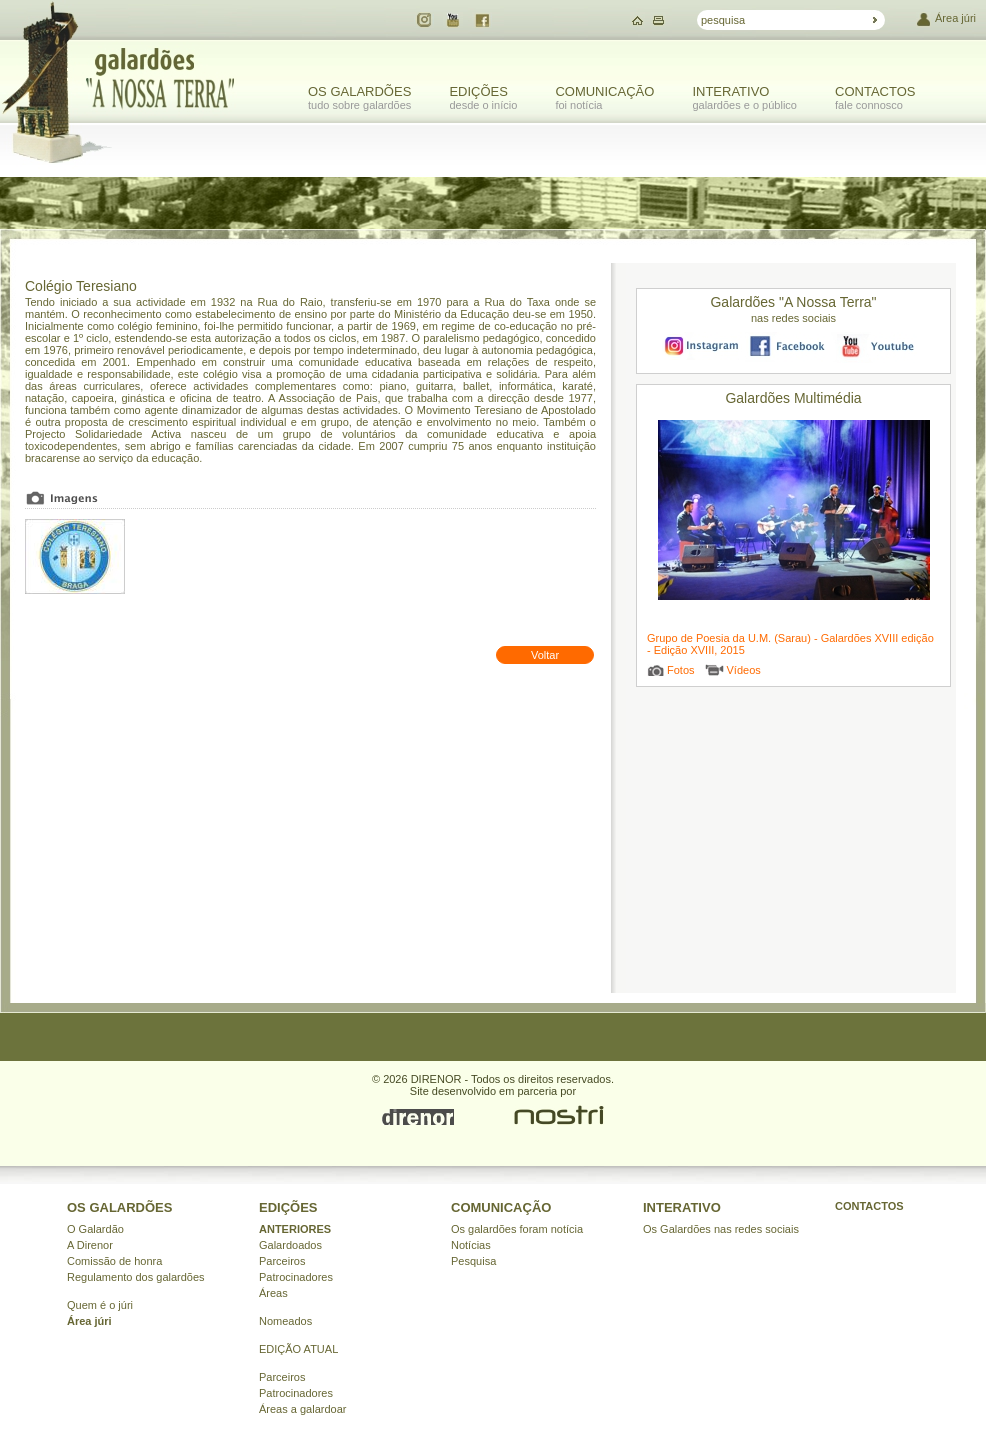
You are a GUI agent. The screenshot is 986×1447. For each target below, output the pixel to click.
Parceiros (282, 1261)
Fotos (681, 670)
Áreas (273, 1293)
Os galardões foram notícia (517, 1229)
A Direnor (90, 1245)
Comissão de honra (114, 1261)
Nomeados (285, 1321)
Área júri (955, 18)
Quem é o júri (100, 1305)
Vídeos (744, 670)
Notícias (471, 1245)
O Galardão (95, 1229)
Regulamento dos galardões (136, 1277)
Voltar (545, 655)
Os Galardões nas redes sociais (721, 1229)
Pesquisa (473, 1261)
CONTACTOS (869, 1206)
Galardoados (290, 1245)
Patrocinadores (296, 1277)
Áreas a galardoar (302, 1409)
